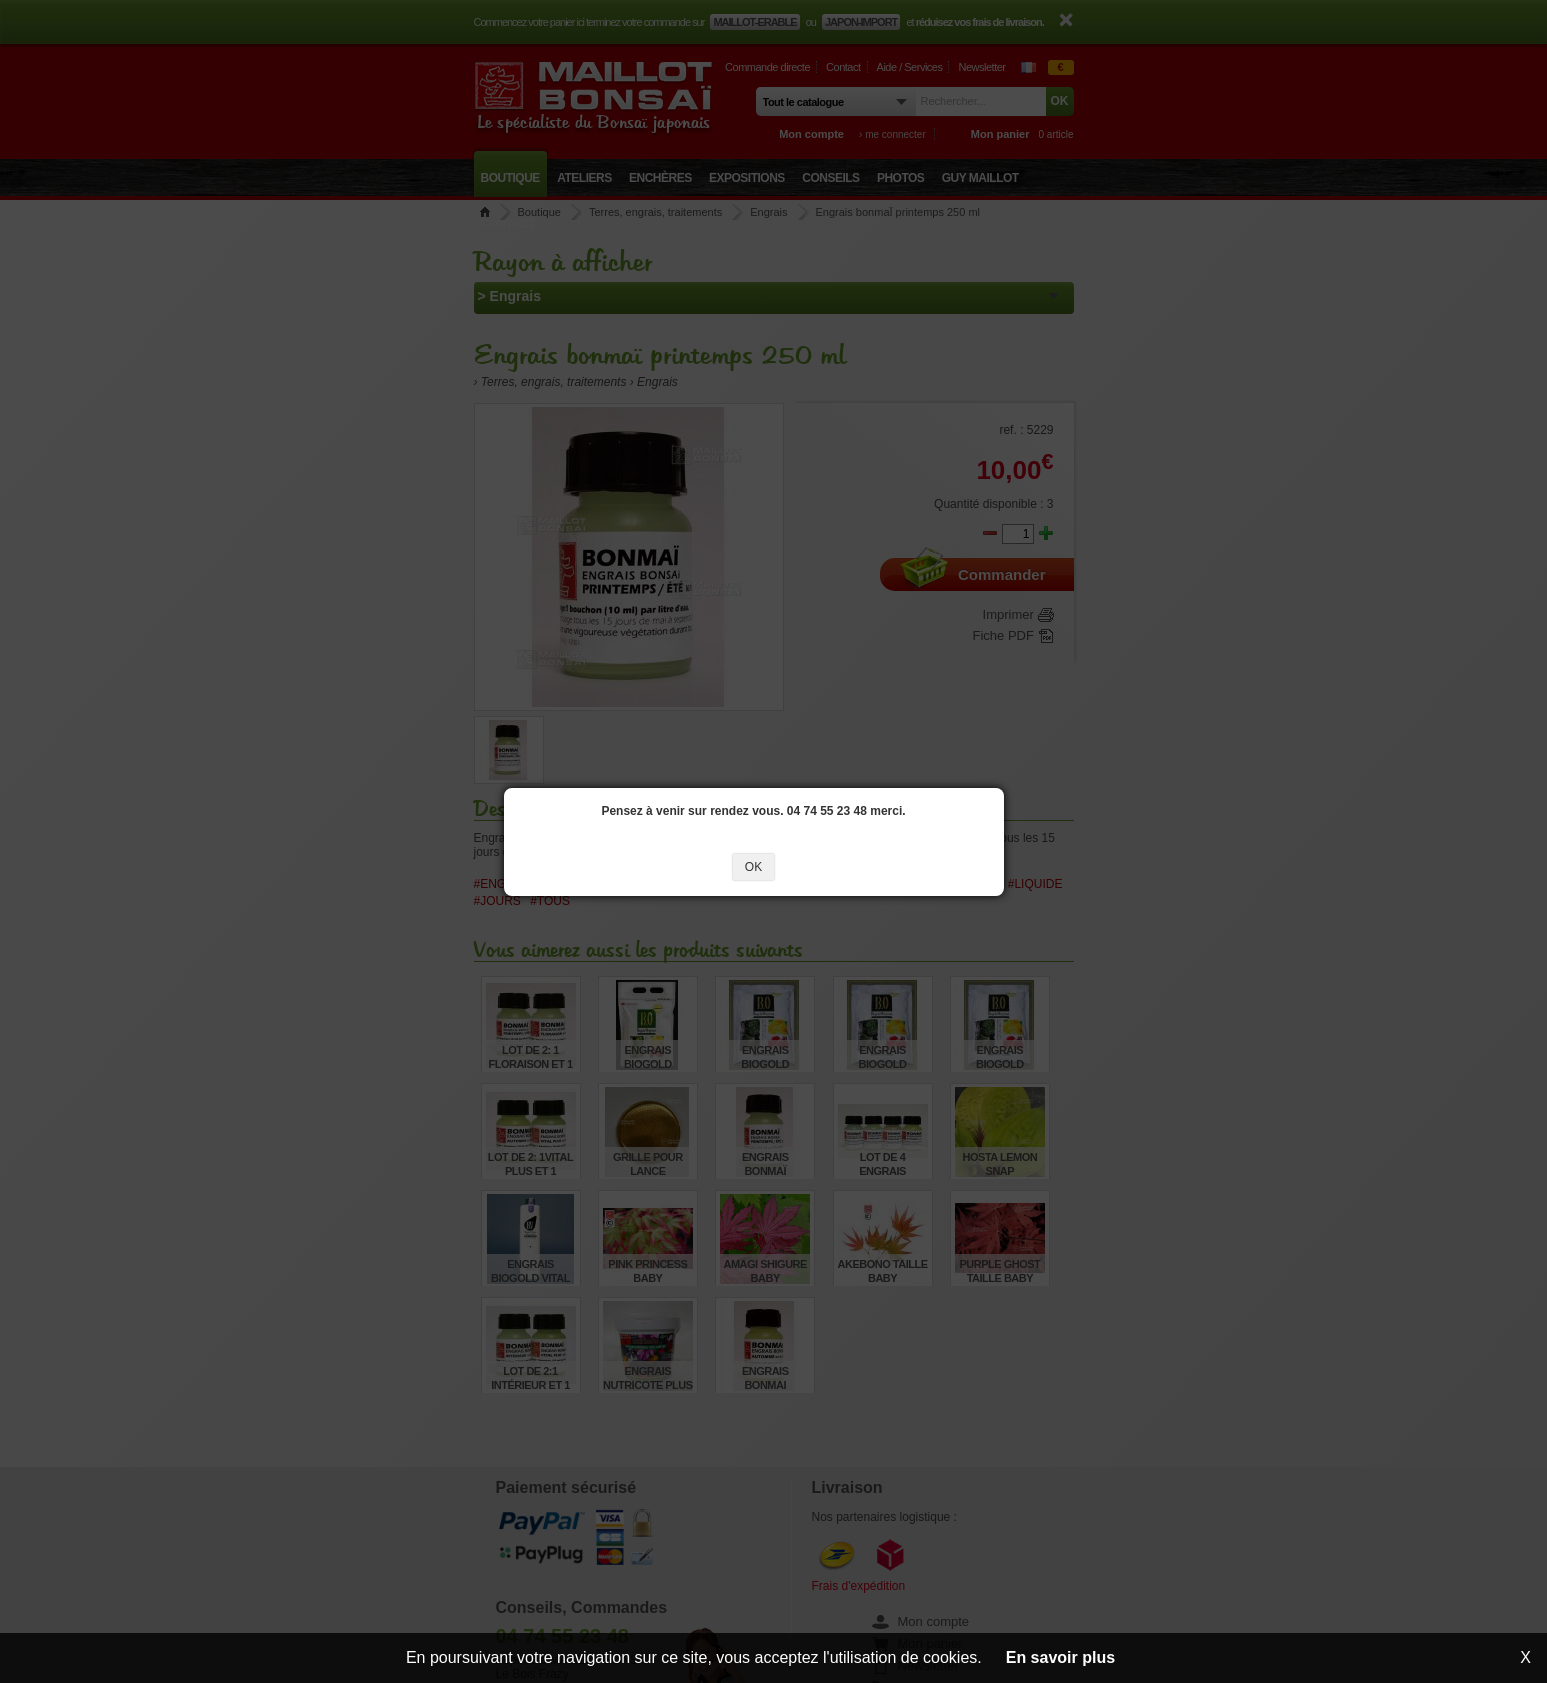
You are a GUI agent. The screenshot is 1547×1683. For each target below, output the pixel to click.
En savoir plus (1060, 1657)
